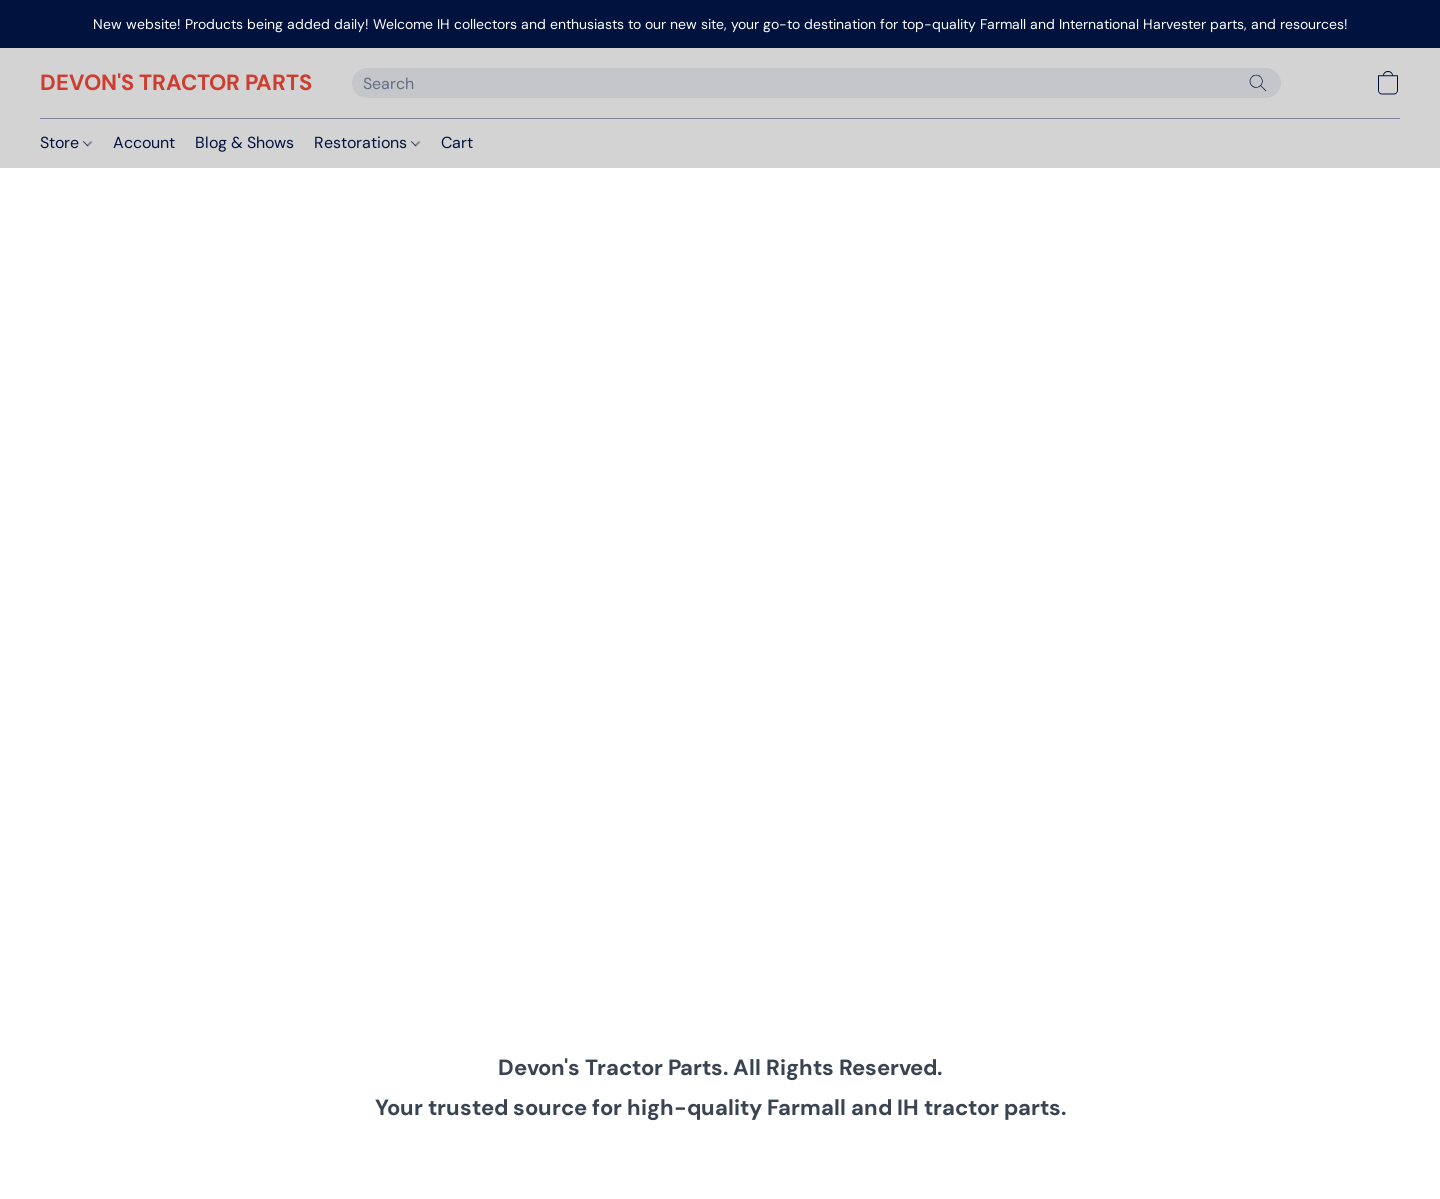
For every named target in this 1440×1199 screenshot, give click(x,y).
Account (144, 142)
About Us (935, 1152)
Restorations (367, 142)
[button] (176, 83)
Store (66, 142)
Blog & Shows (244, 142)
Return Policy (844, 1152)
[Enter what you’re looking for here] (816, 83)
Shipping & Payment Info (702, 1152)
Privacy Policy (558, 1152)
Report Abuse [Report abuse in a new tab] (1029, 1152)
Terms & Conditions (431, 1152)
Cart (457, 142)
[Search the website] (1258, 83)
